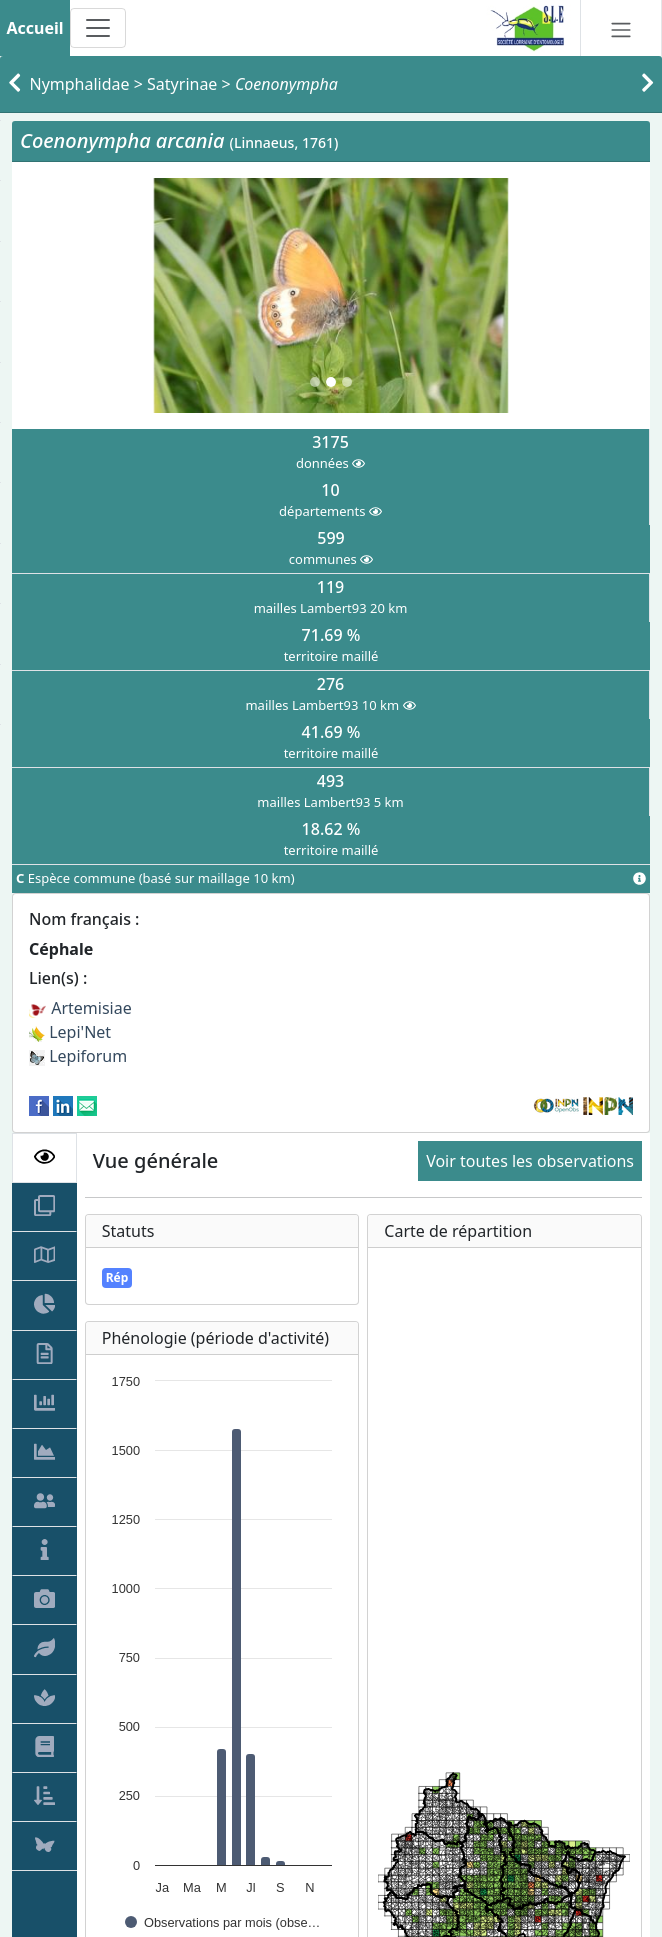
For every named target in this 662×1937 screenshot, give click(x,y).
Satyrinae (182, 84)
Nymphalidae (80, 84)
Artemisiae (80, 1008)
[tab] (44, 1158)
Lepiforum (78, 1056)
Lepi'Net (70, 1032)
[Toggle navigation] (98, 28)
